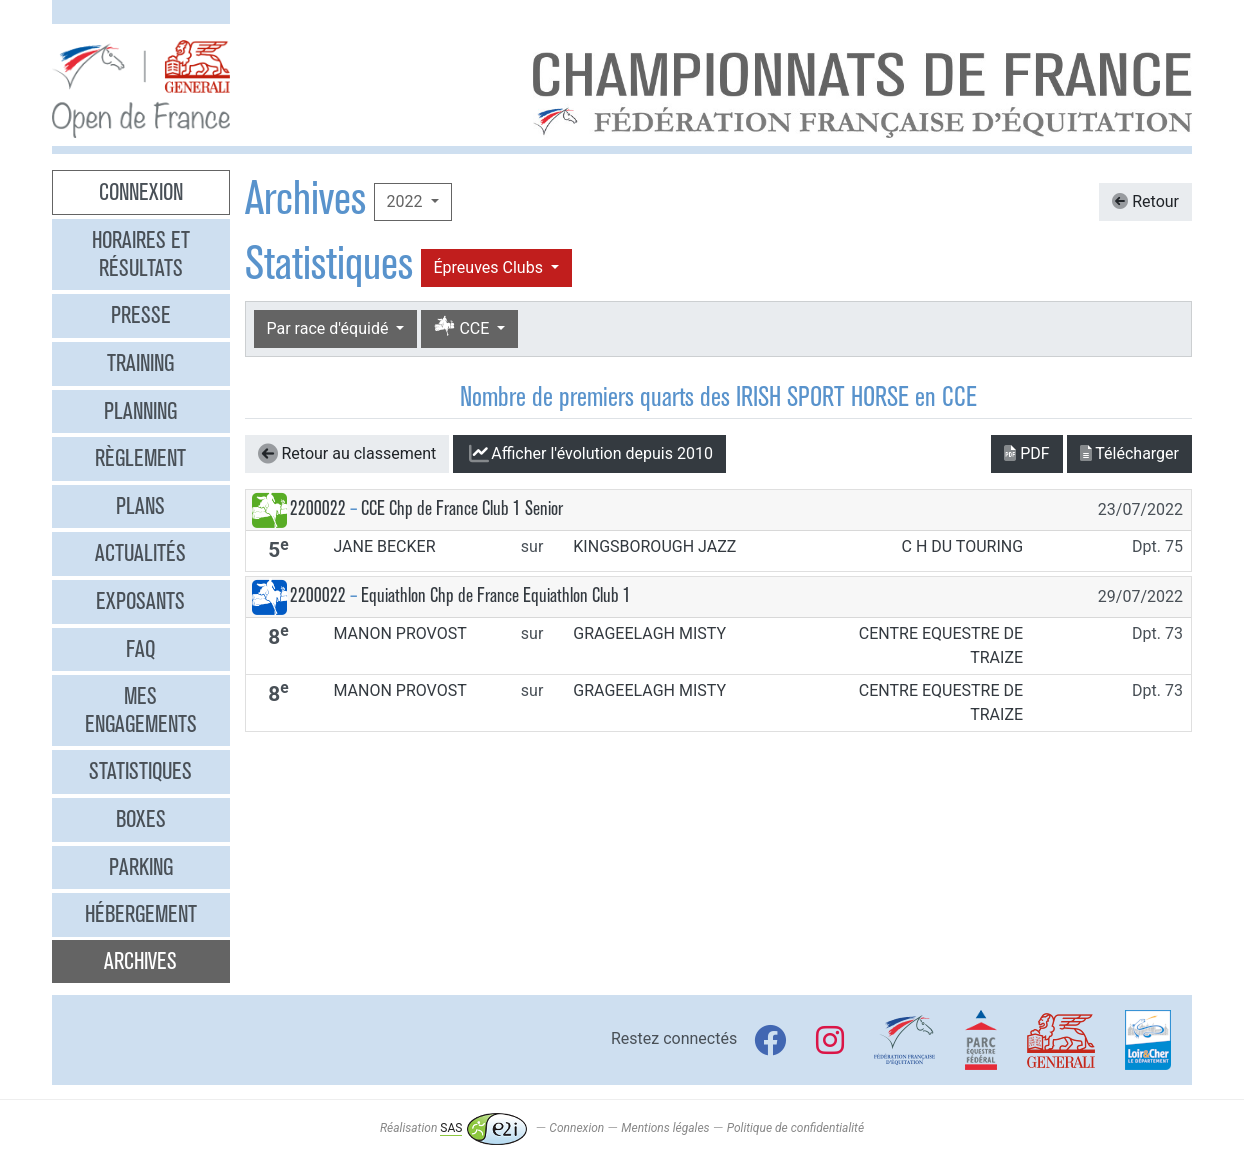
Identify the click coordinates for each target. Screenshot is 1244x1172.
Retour (1145, 201)
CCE (463, 327)
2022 (407, 201)
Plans (140, 506)
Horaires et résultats (141, 254)
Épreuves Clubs (490, 267)
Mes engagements (141, 710)
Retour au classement (347, 454)
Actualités (140, 553)
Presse (141, 315)
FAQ (140, 649)
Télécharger (1129, 453)
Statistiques (140, 771)
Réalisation (453, 1128)
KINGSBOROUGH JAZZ (654, 546)
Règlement (140, 458)
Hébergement (141, 914)
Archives (140, 961)
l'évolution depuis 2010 (589, 454)
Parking (141, 867)
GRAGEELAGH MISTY (649, 633)
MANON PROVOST (399, 633)
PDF (1026, 453)
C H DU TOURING (963, 546)
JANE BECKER (384, 546)
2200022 (318, 508)
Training (140, 363)
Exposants (140, 601)
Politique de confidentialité (795, 1128)
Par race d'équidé (330, 328)
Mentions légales (665, 1128)
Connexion (141, 192)
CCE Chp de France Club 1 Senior (462, 508)
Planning (140, 411)
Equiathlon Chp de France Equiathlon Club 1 (496, 595)
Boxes (141, 819)
